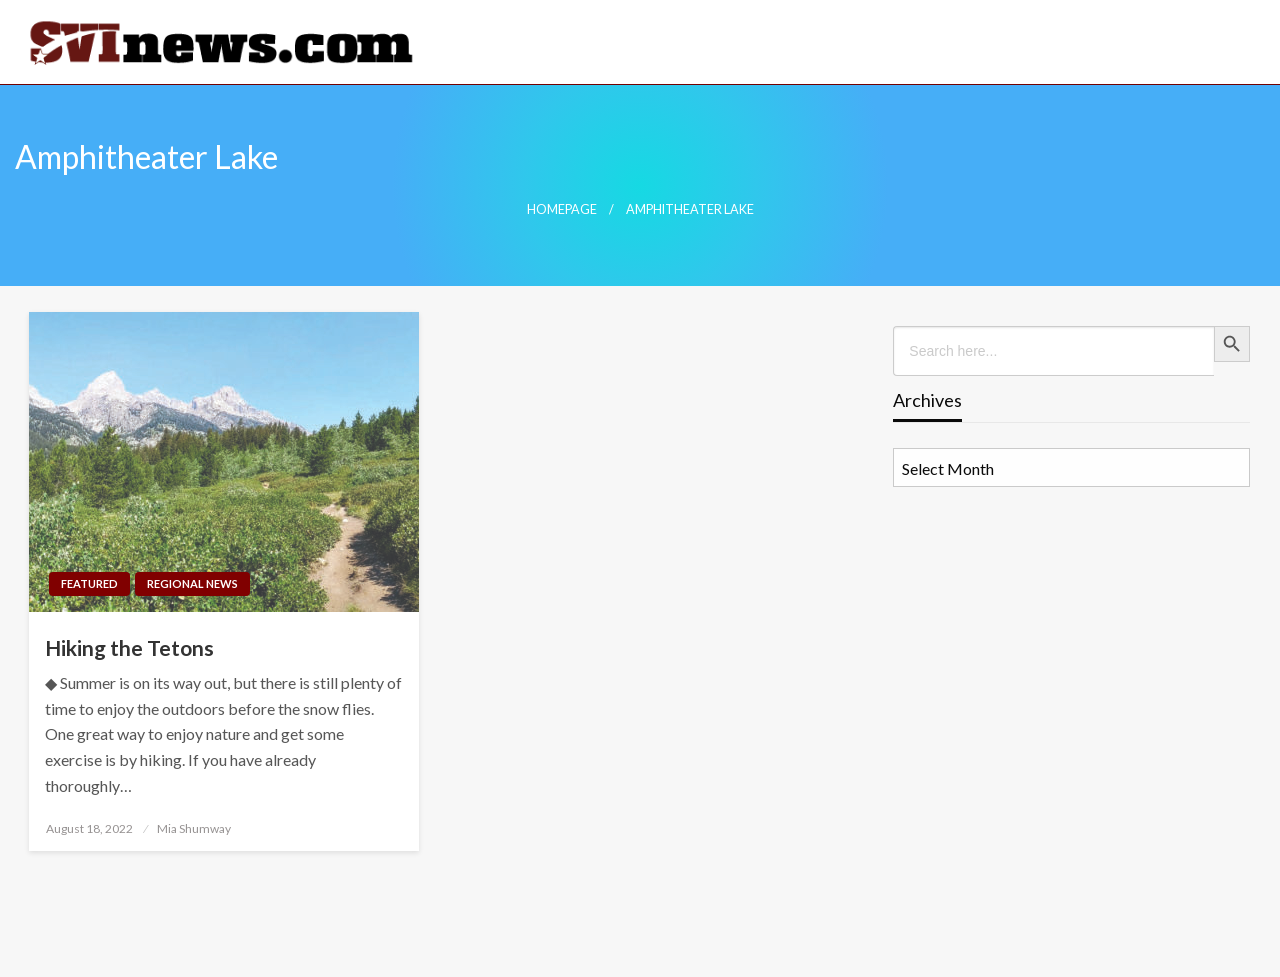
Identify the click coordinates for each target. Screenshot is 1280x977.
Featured (89, 583)
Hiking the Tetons (129, 647)
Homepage (562, 209)
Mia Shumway (194, 828)
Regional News (192, 583)
